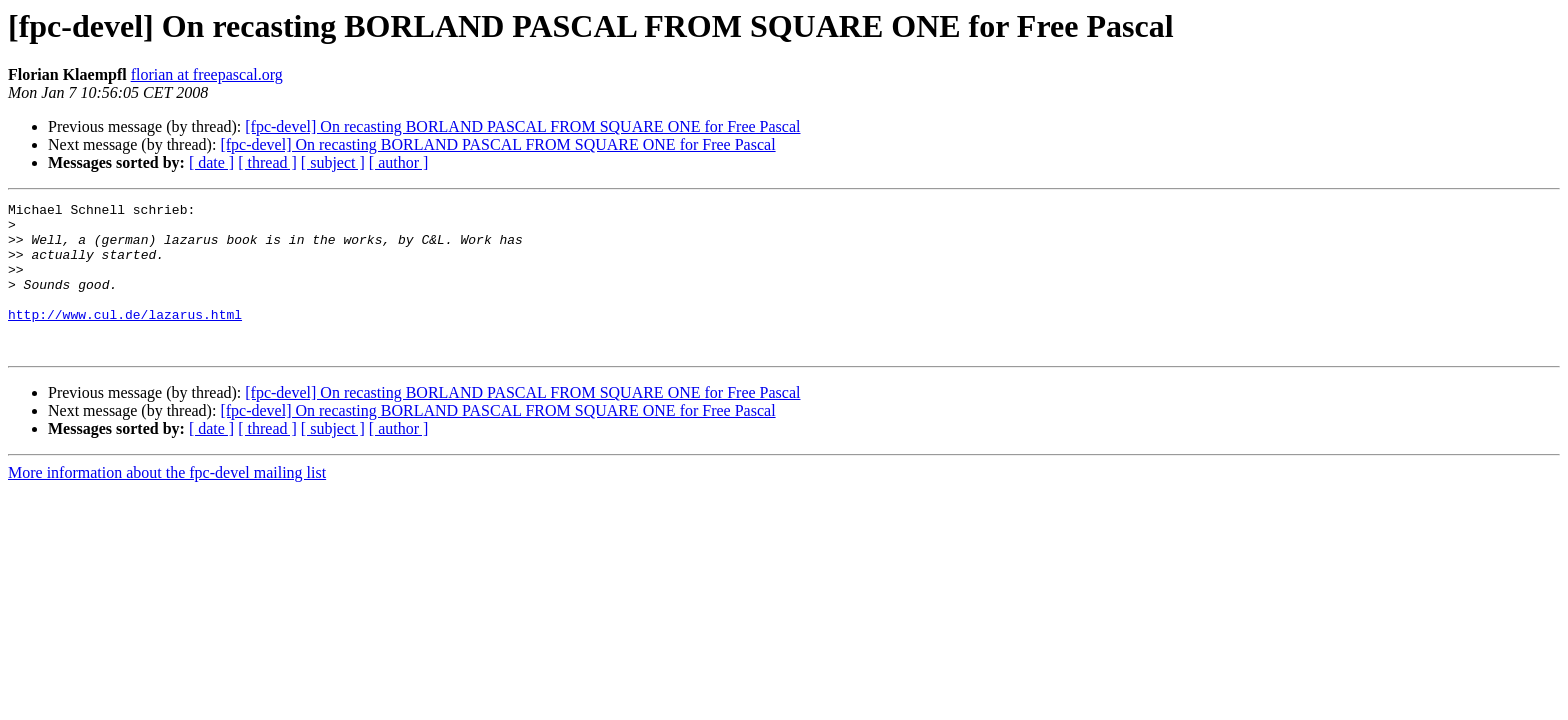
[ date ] (211, 162)
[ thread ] (267, 162)
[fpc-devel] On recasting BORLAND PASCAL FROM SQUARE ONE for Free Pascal (522, 126)
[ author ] (399, 162)
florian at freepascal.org (207, 74)
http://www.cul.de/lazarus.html (125, 338)
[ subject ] (333, 162)
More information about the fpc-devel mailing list (167, 502)
